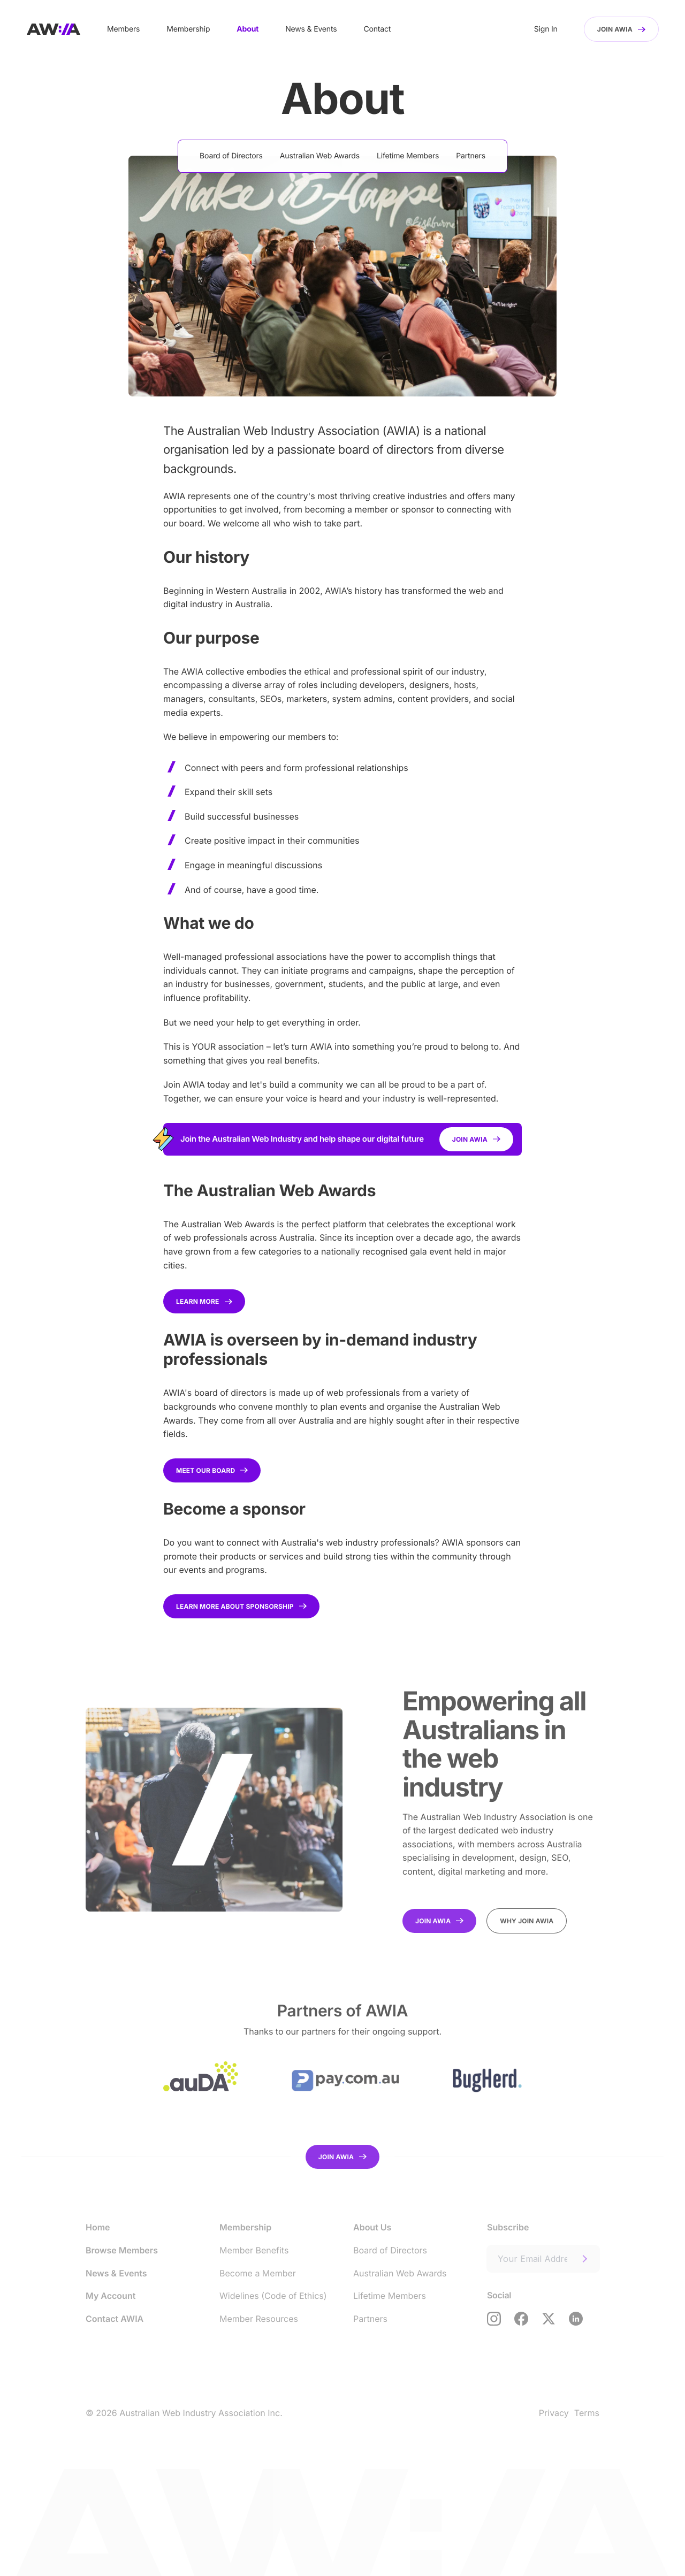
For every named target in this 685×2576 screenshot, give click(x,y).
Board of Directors (231, 155)
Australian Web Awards (320, 155)
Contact (377, 29)
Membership (188, 29)
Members (123, 29)
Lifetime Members (408, 155)
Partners (470, 155)
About (247, 29)
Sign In (546, 29)
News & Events (311, 29)
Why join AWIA (526, 1921)
